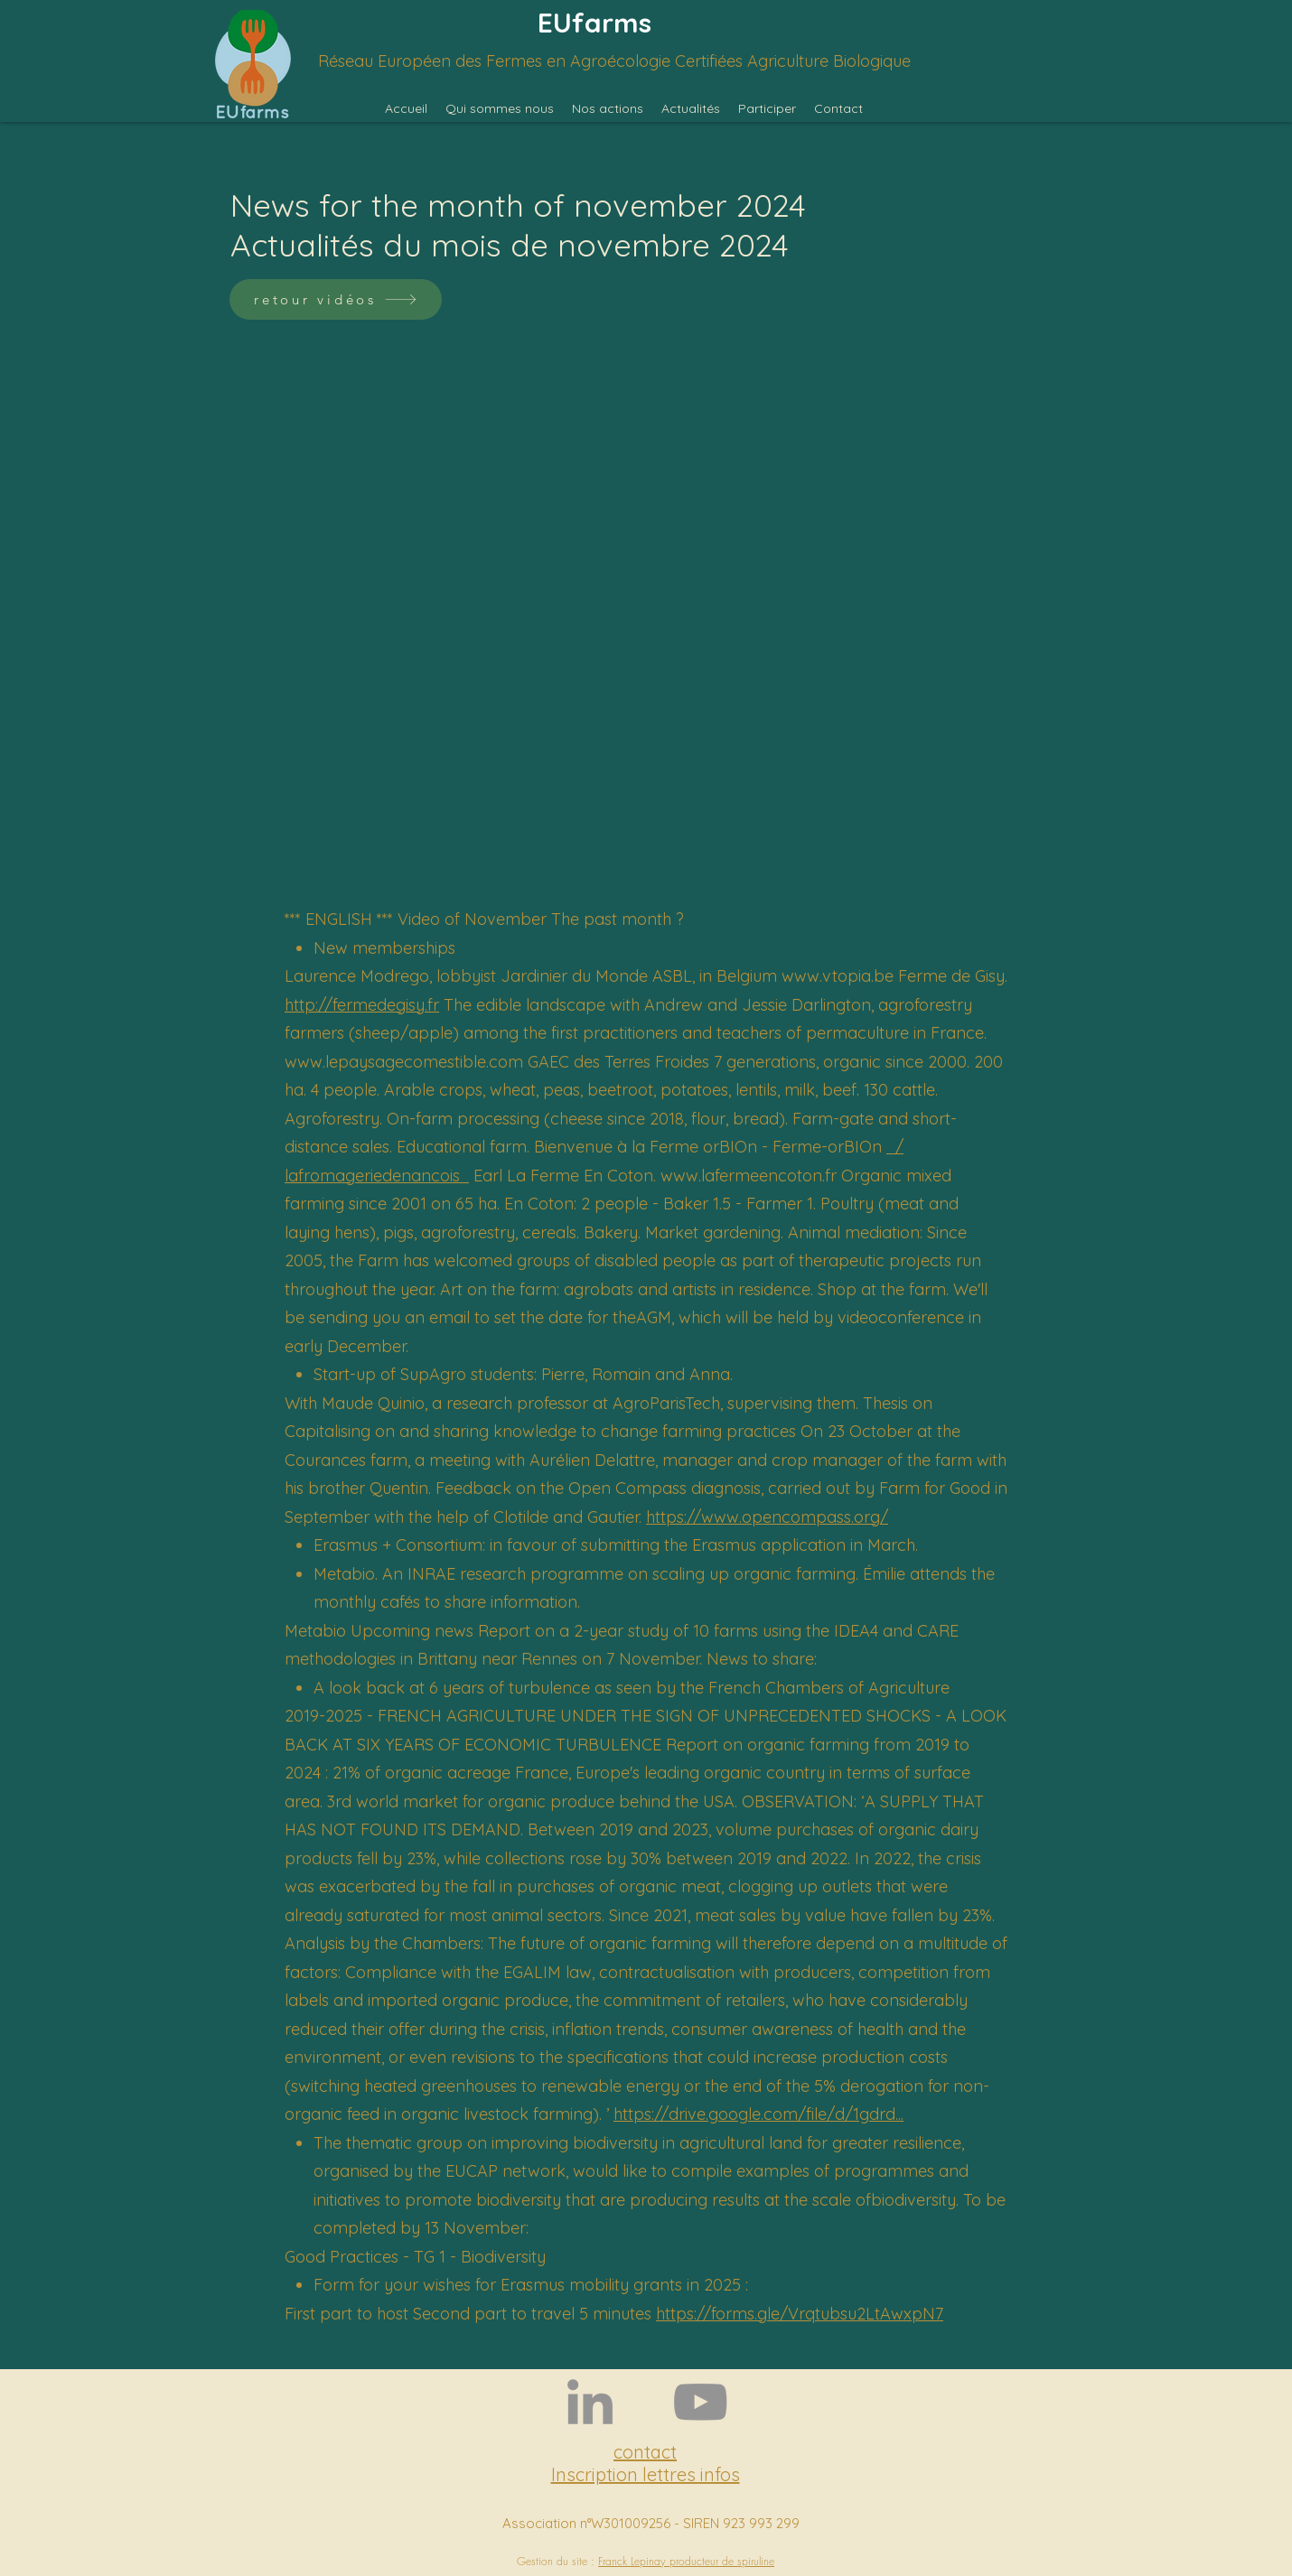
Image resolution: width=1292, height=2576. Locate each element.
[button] (499, 108)
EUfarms (594, 22)
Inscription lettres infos (645, 2474)
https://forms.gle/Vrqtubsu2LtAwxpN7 (799, 2313)
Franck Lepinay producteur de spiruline (686, 2561)
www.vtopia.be (838, 976)
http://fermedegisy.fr (362, 1004)
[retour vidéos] (335, 299)
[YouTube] (700, 2401)
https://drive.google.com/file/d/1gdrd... (758, 2114)
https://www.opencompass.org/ (767, 1517)
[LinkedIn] (590, 2401)
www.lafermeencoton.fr (748, 1175)
